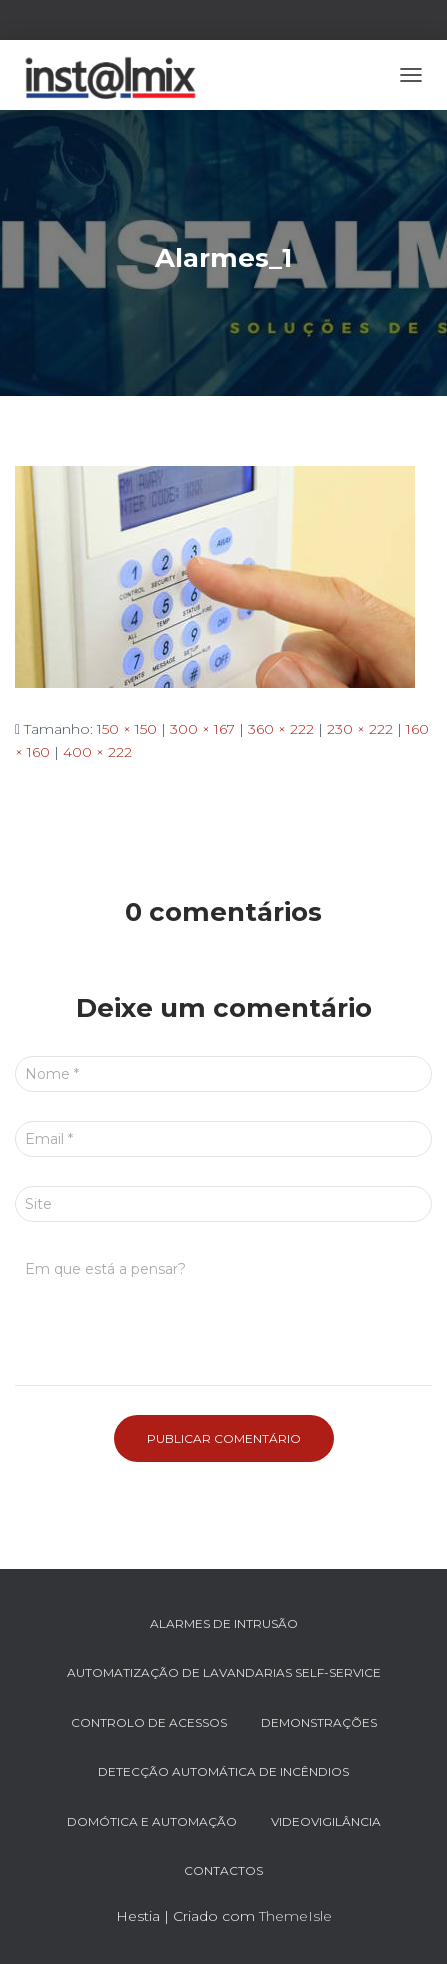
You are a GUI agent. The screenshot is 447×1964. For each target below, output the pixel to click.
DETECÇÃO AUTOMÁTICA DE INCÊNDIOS (223, 1771)
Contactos (223, 1870)
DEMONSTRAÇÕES (319, 1722)
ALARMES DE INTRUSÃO (224, 1623)
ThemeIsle (295, 1916)
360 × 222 (281, 729)
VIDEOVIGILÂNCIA (326, 1821)
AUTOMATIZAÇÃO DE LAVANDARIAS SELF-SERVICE (224, 1672)
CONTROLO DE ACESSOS (149, 1722)
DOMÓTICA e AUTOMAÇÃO (152, 1821)
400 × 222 (97, 752)
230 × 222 (360, 729)
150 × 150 (127, 729)
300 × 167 (202, 729)
